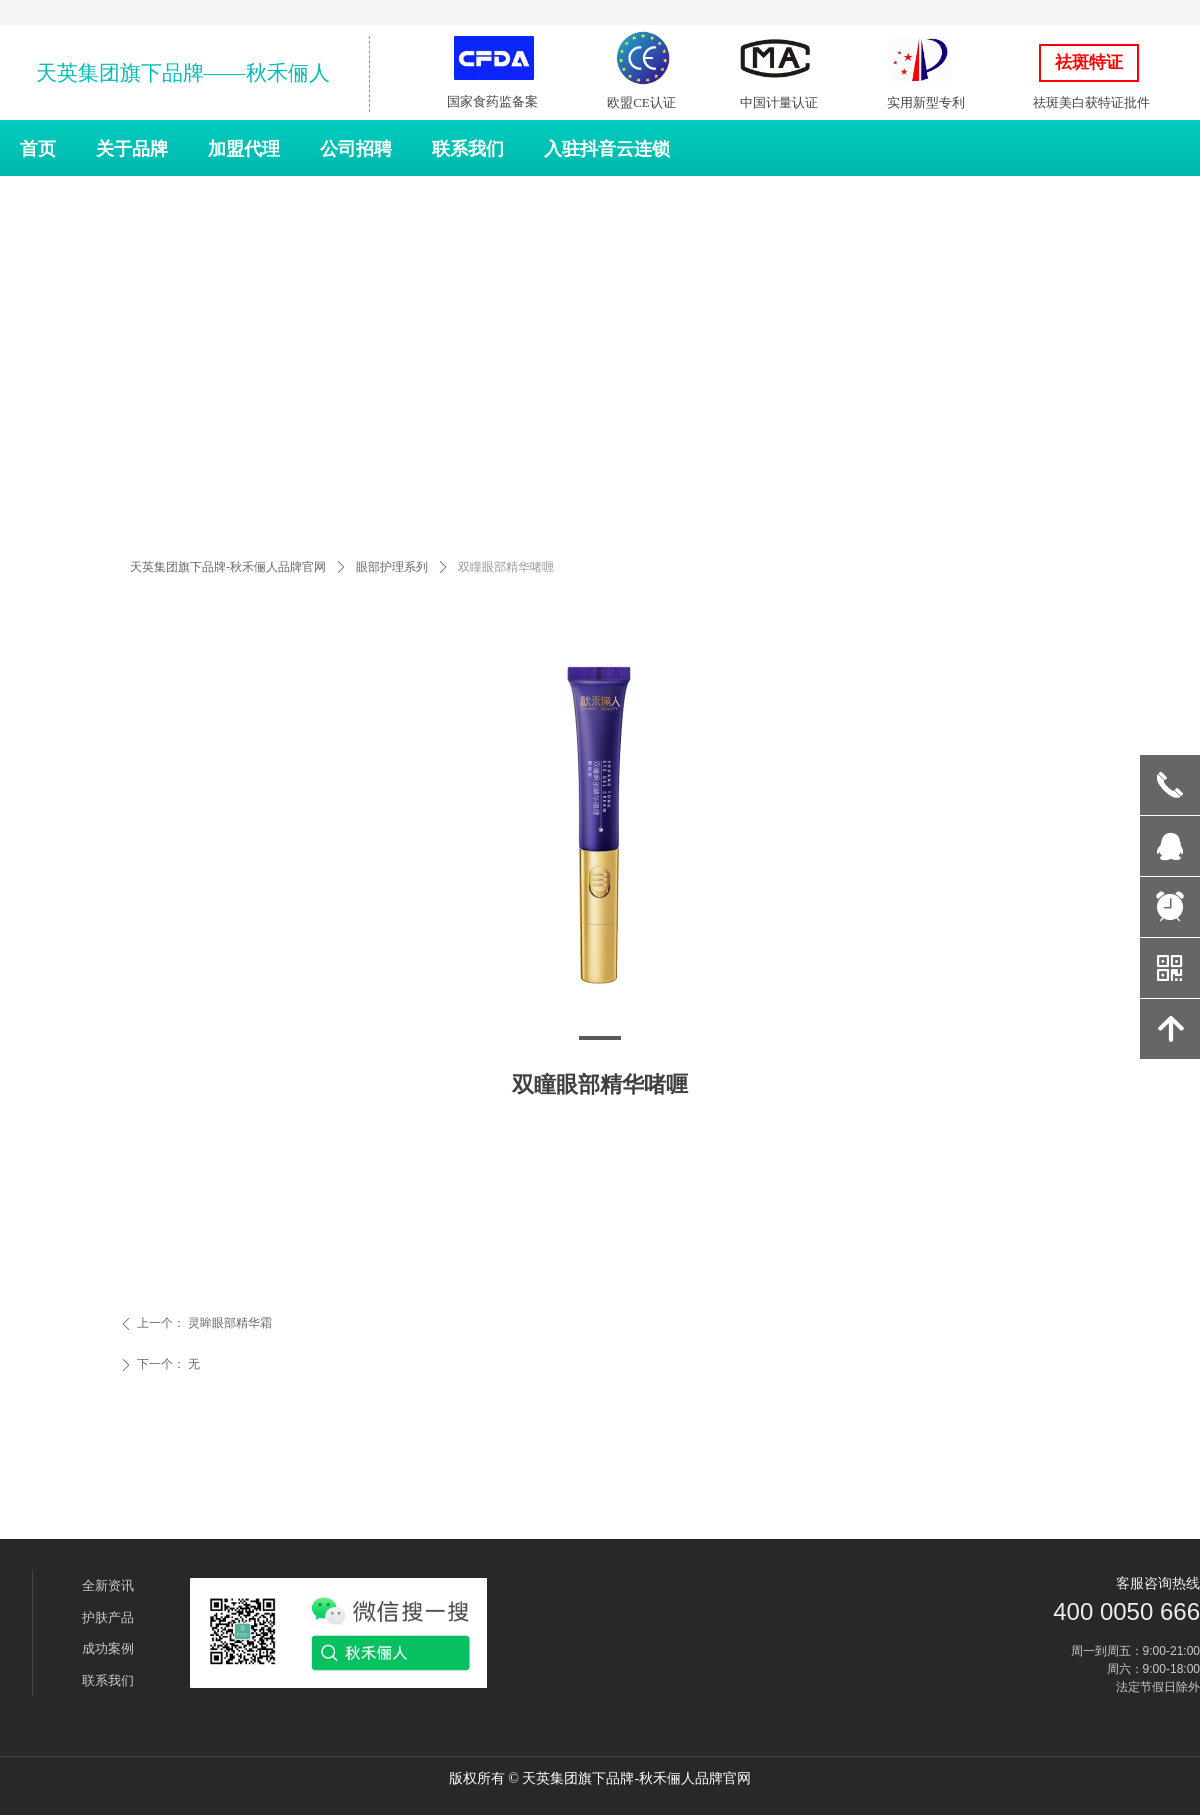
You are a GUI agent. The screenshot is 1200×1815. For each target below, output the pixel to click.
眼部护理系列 (392, 567)
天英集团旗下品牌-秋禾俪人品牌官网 (228, 567)
